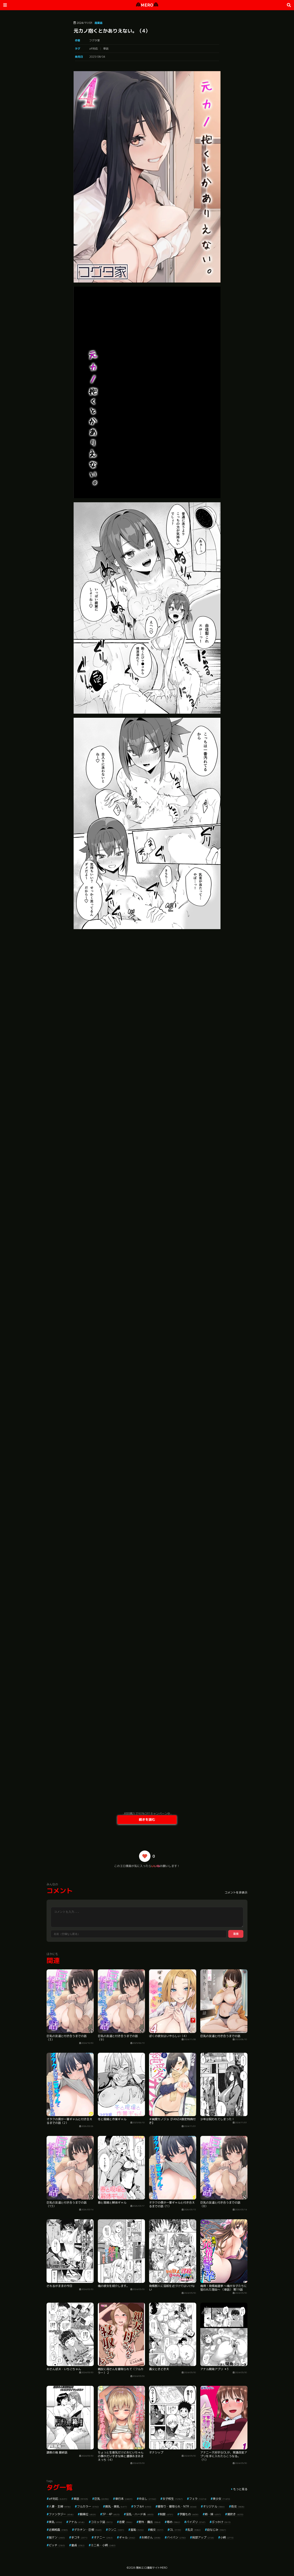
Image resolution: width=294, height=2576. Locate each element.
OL (175, 2530)
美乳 (55, 2522)
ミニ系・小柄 (103, 2545)
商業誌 (98, 23)
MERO (147, 5)
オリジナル (214, 2506)
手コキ (79, 2537)
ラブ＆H (142, 2506)
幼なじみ (216, 2530)
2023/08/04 (97, 57)
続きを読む (147, 1819)
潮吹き (235, 2514)
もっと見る (240, 2489)
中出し (147, 2499)
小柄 (227, 2537)
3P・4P (111, 2514)
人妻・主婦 (60, 2506)
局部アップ (203, 2537)
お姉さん (150, 2537)
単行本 (124, 2499)
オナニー (103, 2537)
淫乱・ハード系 (140, 2514)
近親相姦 (58, 2530)
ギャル (127, 2537)
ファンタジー (61, 2514)
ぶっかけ (221, 2522)
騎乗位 (88, 2514)
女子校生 (173, 2499)
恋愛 (125, 2522)
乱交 (194, 2530)
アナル (76, 2522)
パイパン (176, 2537)
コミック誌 (102, 2522)
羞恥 (137, 2530)
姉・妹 (213, 2514)
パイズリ (195, 2522)
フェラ (197, 2499)
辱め (173, 2522)
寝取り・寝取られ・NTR (177, 2506)
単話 (105, 48)
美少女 (221, 2499)
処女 (237, 2506)
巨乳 (101, 2499)
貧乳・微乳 (116, 2506)
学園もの (188, 2514)
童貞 (78, 2545)
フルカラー (88, 2506)
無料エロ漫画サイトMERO (151, 2567)
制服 (166, 2514)
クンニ (116, 2530)
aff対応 (93, 48)
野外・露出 (149, 2522)
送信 (235, 1933)
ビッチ (57, 2545)
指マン (57, 2537)
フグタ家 (94, 40)
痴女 (156, 2530)
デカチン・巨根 (88, 2530)
